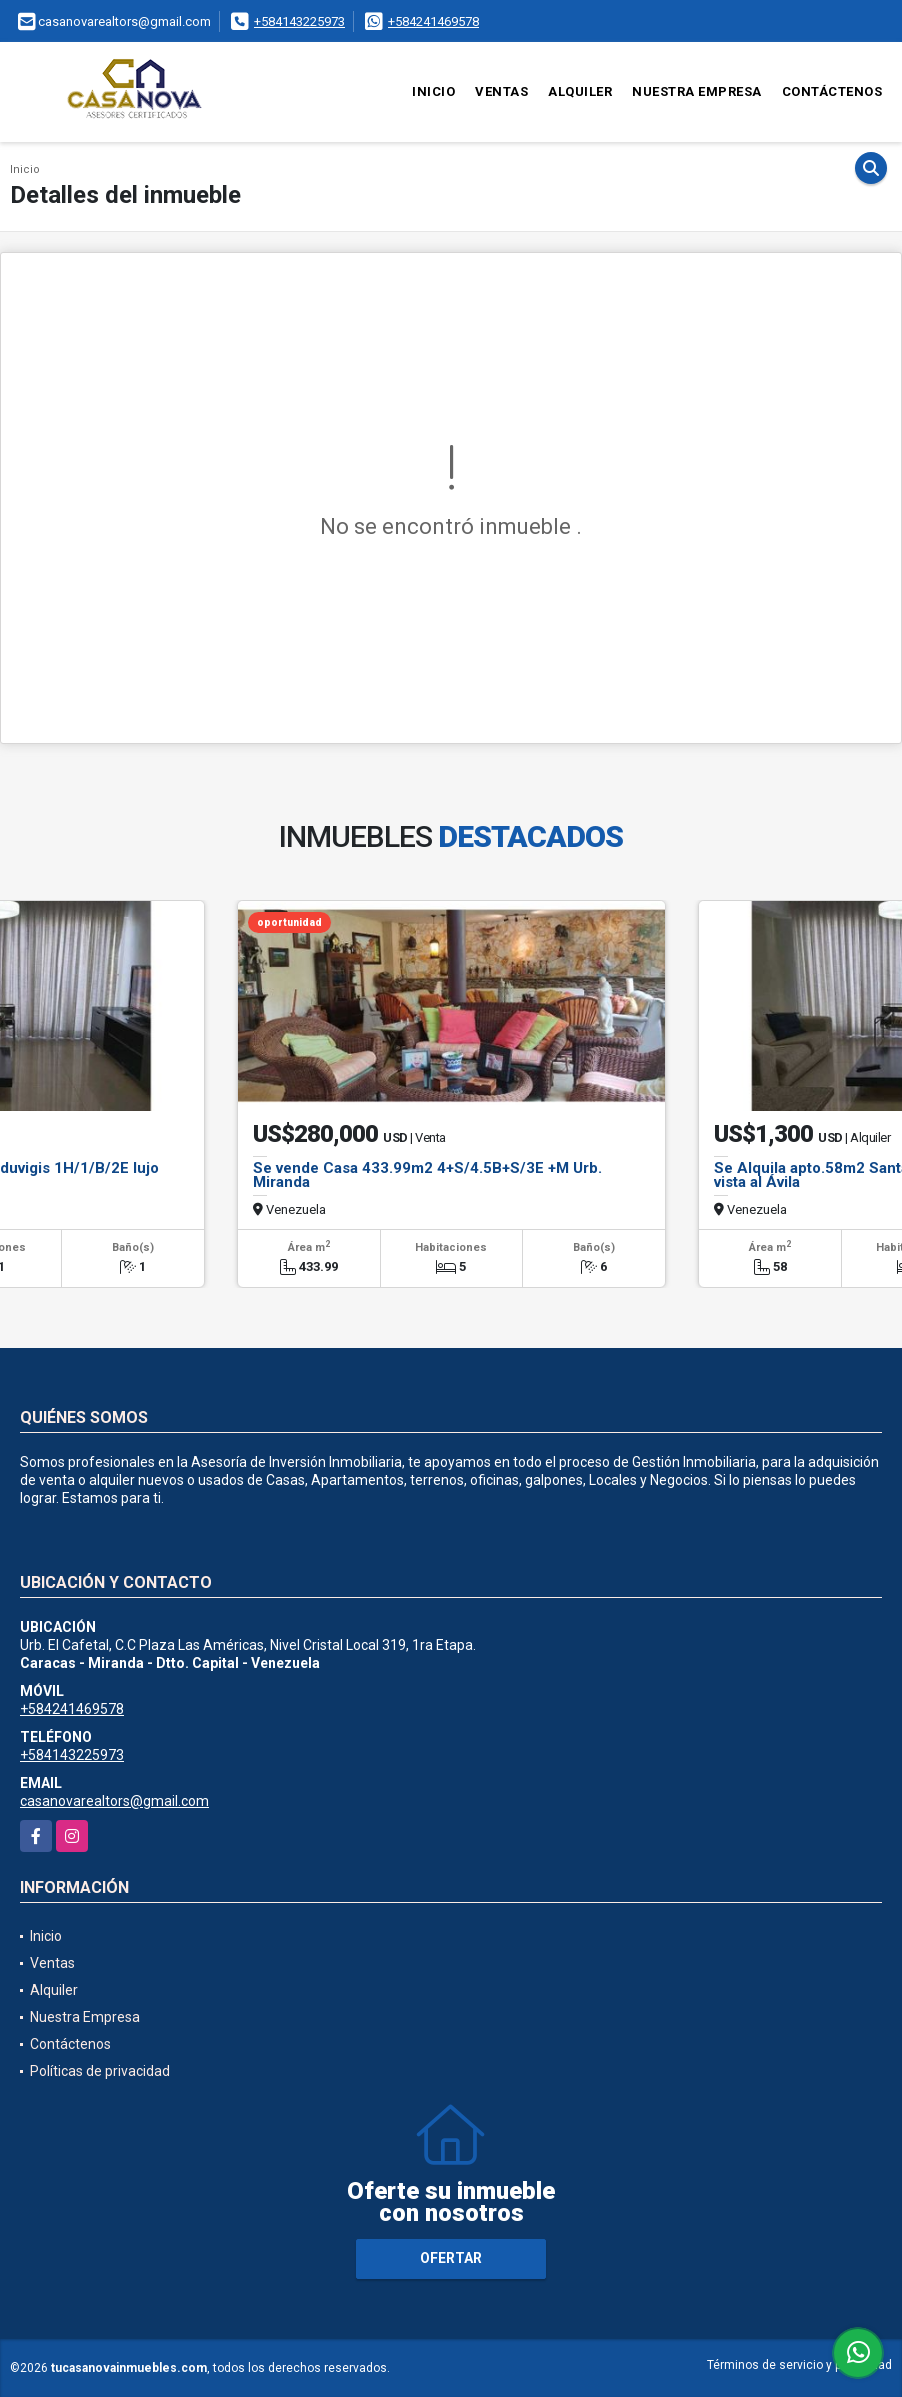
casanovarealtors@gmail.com (114, 1801)
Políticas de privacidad (100, 2071)
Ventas (501, 91)
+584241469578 (433, 21)
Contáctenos (832, 91)
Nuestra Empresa (697, 91)
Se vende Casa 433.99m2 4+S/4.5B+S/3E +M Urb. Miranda (427, 1175)
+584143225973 (299, 21)
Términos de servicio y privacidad (799, 2365)
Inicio (433, 91)
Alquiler (580, 91)
